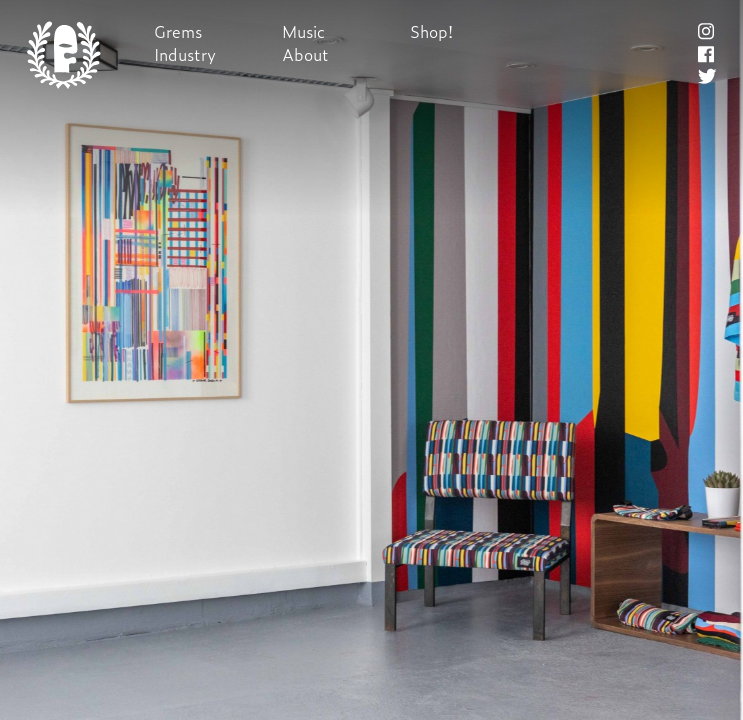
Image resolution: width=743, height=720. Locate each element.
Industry (185, 54)
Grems (178, 31)
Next (371, 360)
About (305, 54)
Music (303, 31)
